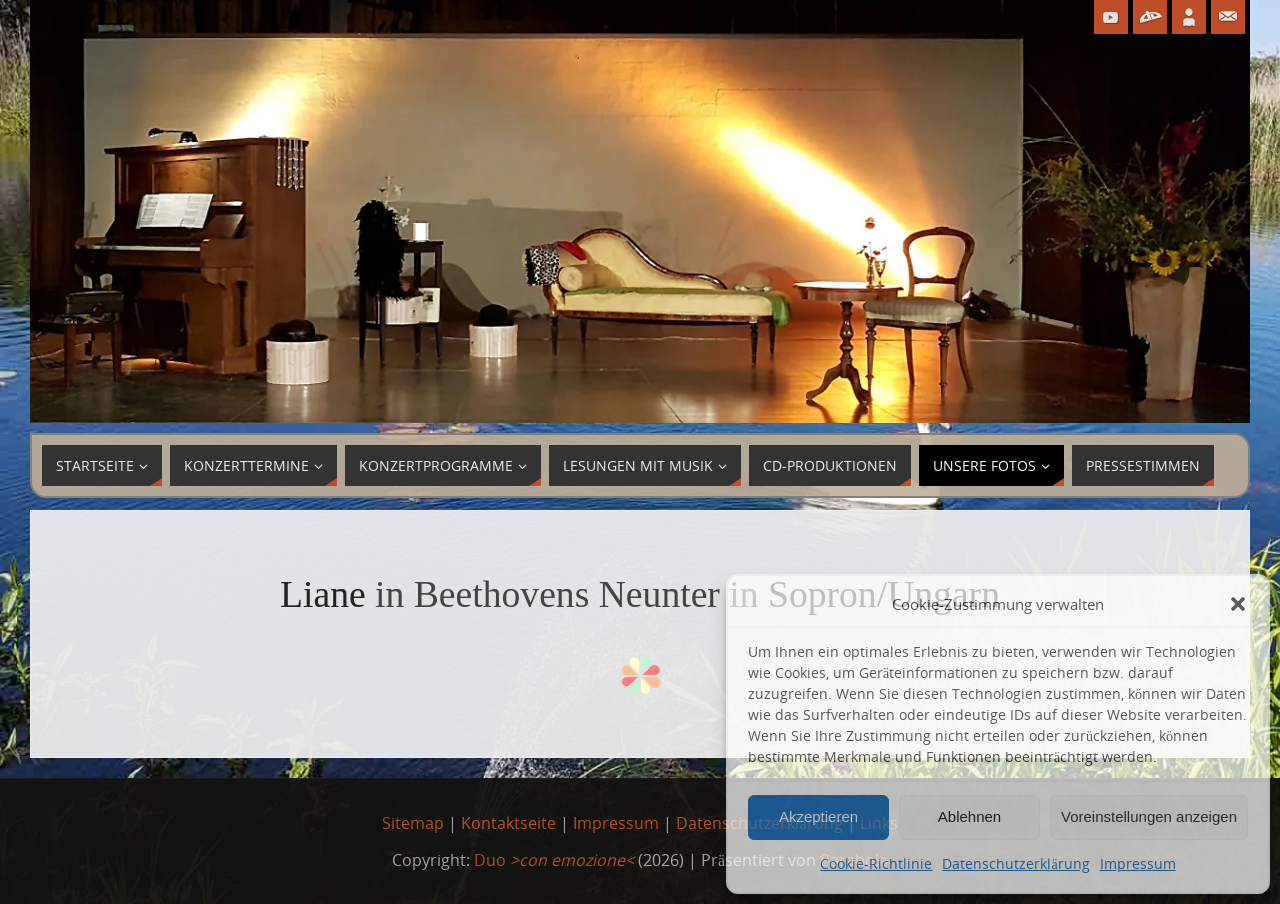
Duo (554, 860)
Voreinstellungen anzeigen (1149, 816)
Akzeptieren (818, 816)
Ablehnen (969, 816)
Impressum (1138, 863)
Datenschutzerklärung (1015, 863)
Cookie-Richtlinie (876, 863)
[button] (1238, 604)
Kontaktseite (508, 823)
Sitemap (413, 823)
